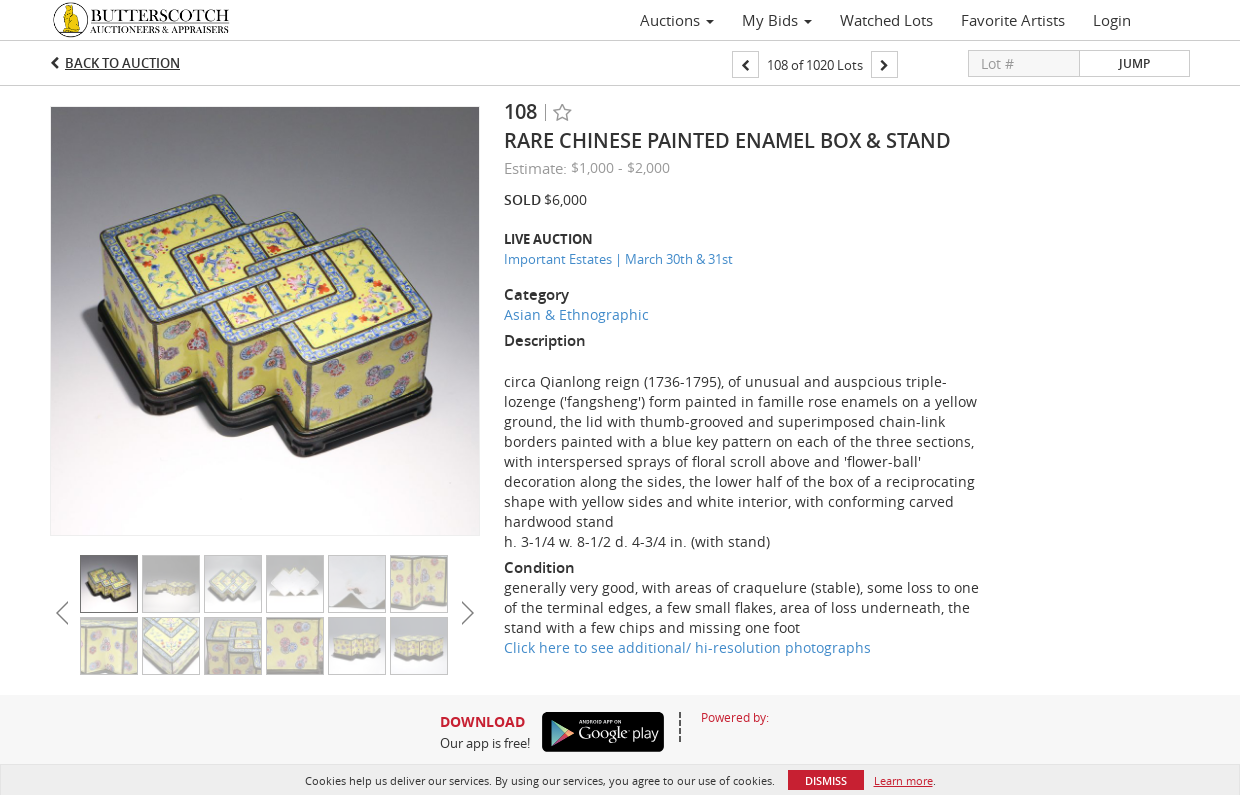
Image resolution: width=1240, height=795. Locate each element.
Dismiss (826, 780)
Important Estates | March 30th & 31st (618, 259)
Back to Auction (122, 63)
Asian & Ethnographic (576, 314)
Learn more (903, 780)
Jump (1134, 63)
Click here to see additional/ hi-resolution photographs (687, 647)
